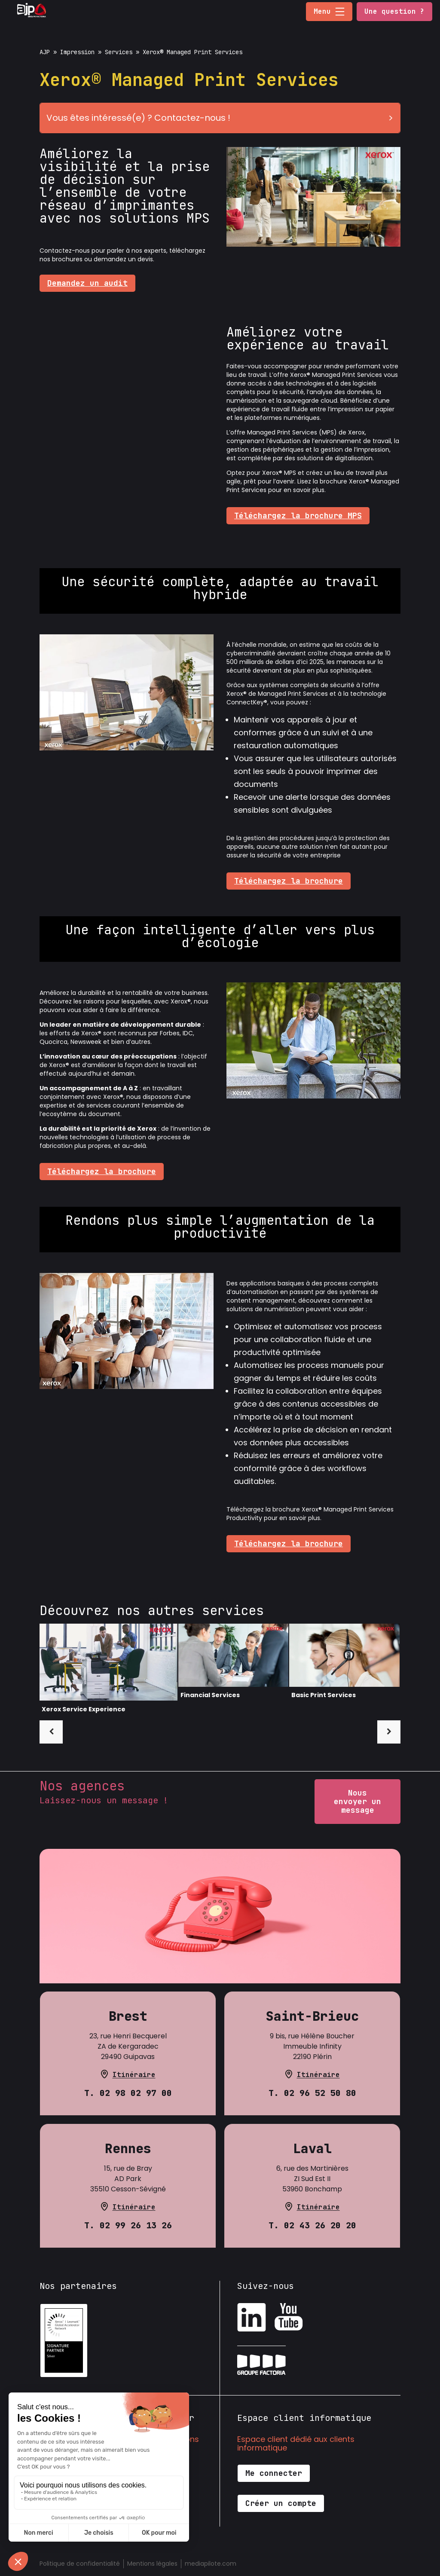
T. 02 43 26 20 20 (312, 2225)
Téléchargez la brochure (288, 881)
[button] (340, 11)
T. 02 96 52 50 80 (312, 2093)
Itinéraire (134, 2074)
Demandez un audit (87, 283)
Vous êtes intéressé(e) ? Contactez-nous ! (222, 118)
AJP (45, 52)
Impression (77, 52)
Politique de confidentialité (80, 2563)
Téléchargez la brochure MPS (298, 515)
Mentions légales (152, 2563)
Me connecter (273, 2473)
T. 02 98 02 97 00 (128, 2093)
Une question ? (394, 11)
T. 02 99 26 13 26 (128, 2225)
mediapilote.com (210, 2563)
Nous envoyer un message (357, 1801)
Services (118, 52)
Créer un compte (280, 2503)
